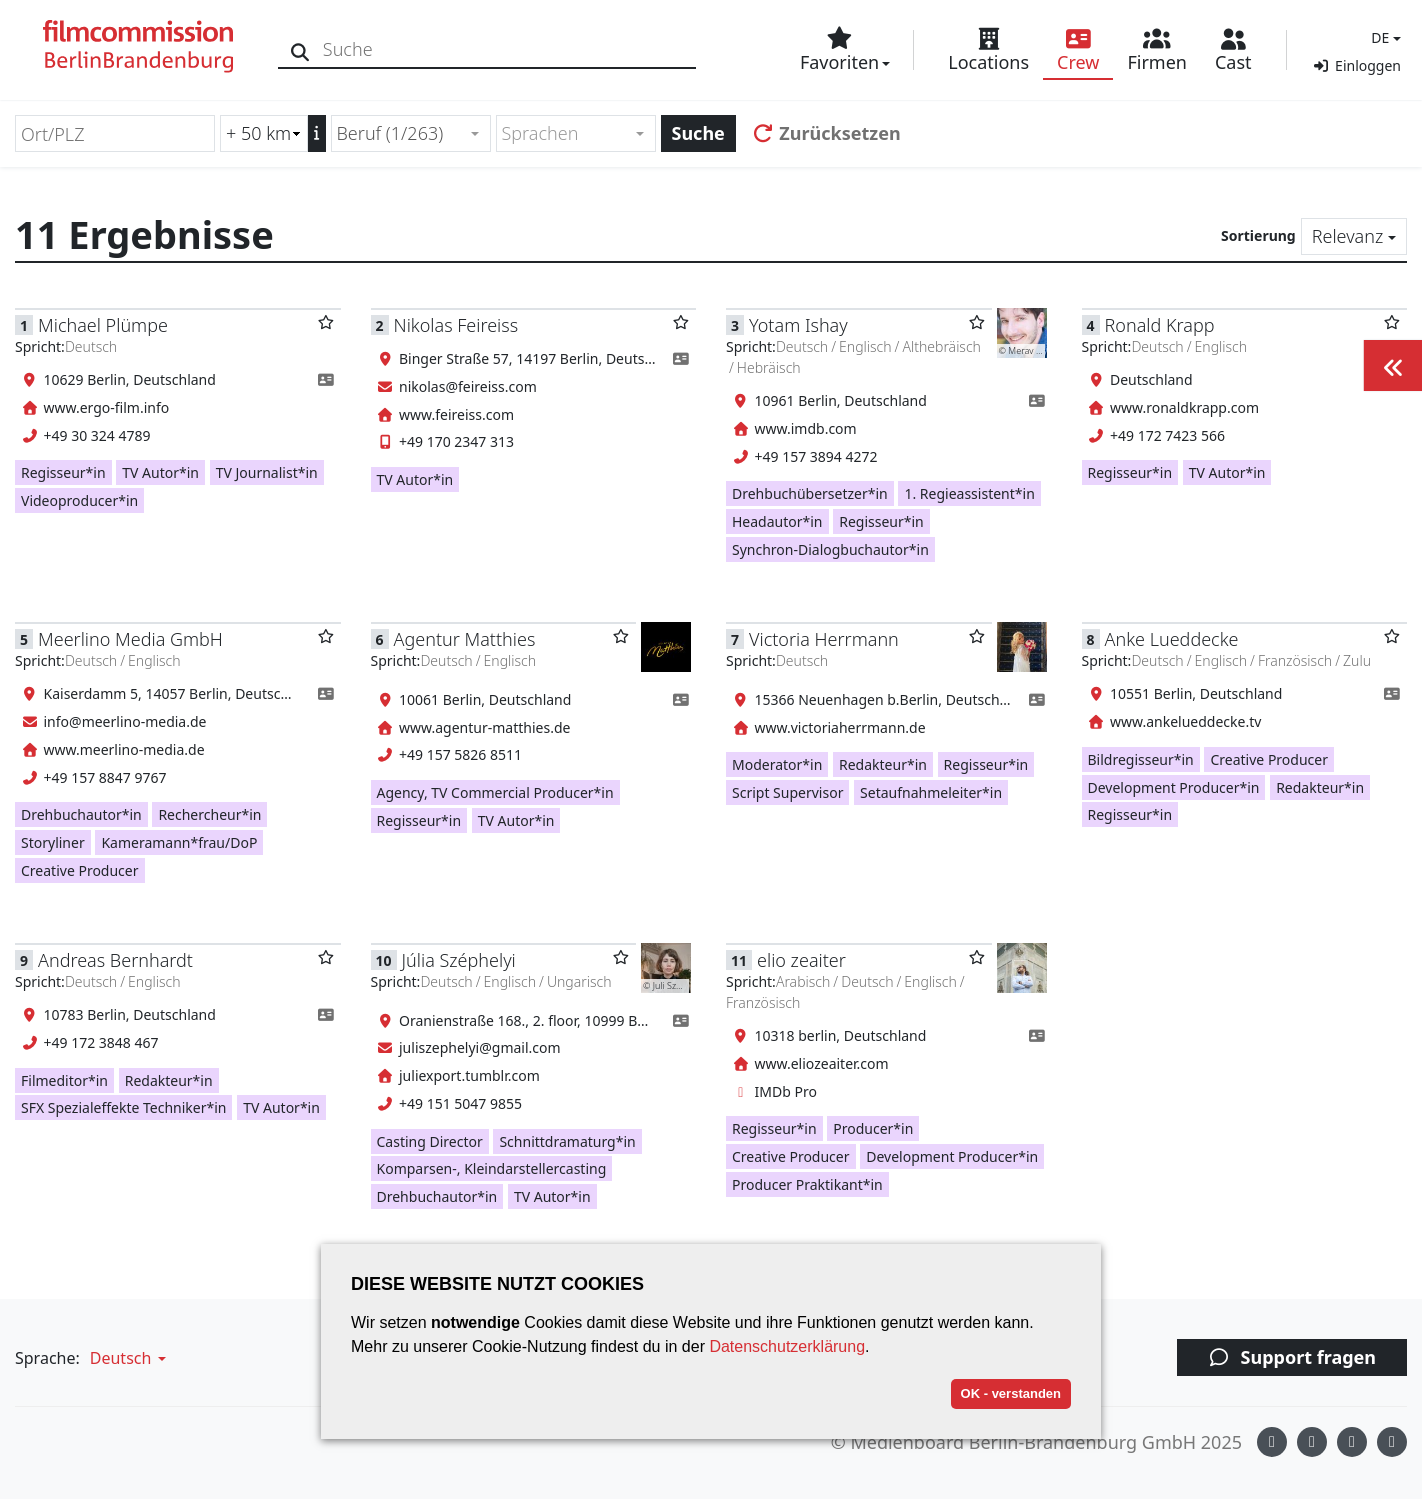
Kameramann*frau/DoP (179, 842)
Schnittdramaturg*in (567, 1141)
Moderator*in (777, 764)
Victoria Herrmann (824, 639)
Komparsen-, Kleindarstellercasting (492, 1168)
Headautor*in (777, 521)
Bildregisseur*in (1141, 759)
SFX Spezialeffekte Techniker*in (123, 1107)
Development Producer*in (1174, 787)
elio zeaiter (801, 960)
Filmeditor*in (64, 1080)
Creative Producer (80, 870)
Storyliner (53, 842)
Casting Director (430, 1141)
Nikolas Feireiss (456, 325)
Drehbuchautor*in (81, 814)
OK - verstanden (1011, 1393)
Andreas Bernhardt (115, 960)
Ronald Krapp (1160, 325)
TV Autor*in (160, 472)
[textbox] (567, 133)
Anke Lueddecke (1172, 639)
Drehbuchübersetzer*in (810, 493)
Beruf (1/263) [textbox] (390, 133)
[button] (1383, 37)
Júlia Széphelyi (459, 960)
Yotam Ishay (798, 325)
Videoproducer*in (79, 500)
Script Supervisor (787, 792)
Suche (698, 133)
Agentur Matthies (465, 639)
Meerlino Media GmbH (130, 639)
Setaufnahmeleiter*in (931, 792)
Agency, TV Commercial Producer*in (495, 792)
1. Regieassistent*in (969, 493)
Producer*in (873, 1128)
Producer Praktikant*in (807, 1184)
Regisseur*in (63, 472)
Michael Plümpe (103, 325)
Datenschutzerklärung (787, 1346)
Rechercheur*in (209, 814)
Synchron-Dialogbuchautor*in (830, 549)
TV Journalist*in (267, 472)
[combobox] (411, 133)
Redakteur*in (883, 764)
